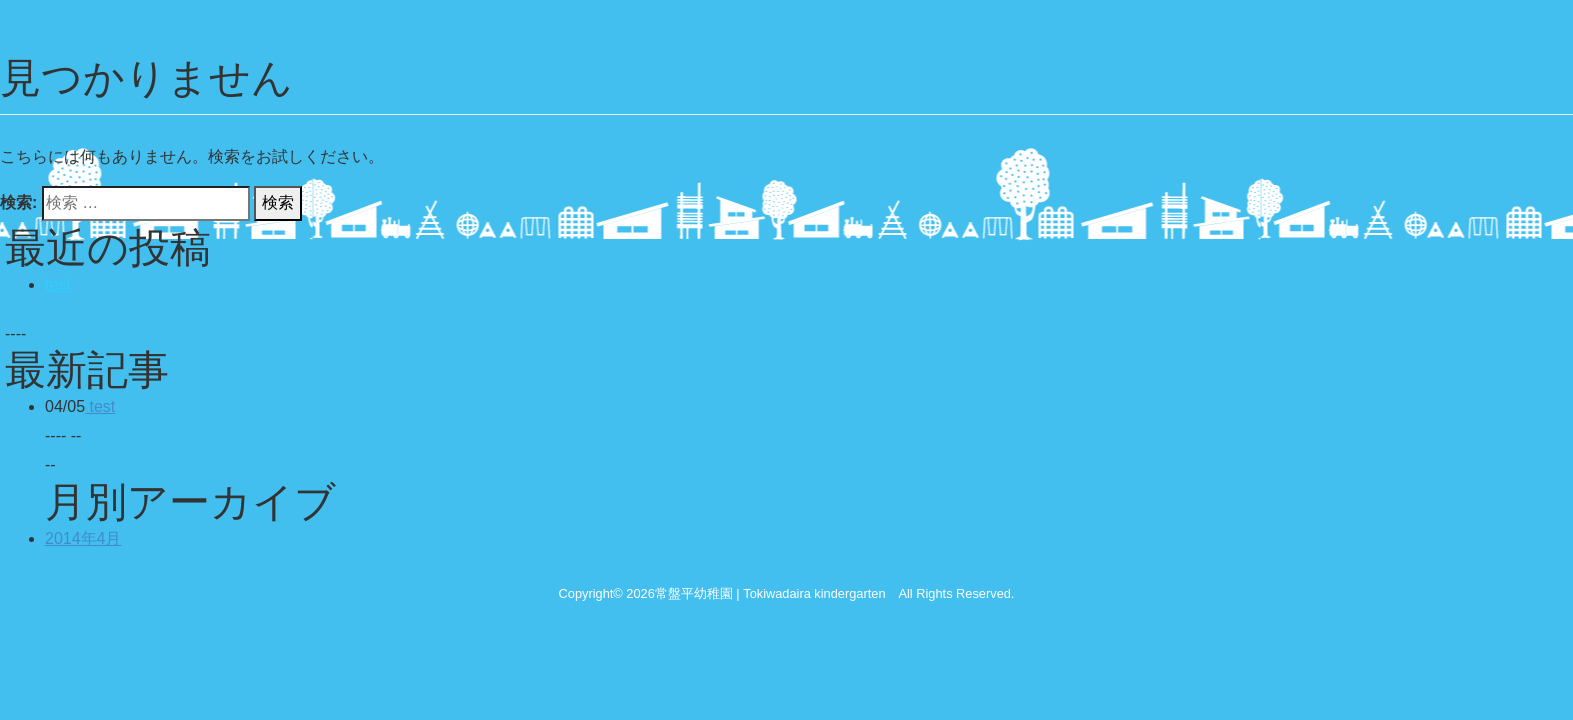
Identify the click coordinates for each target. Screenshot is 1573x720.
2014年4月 (83, 538)
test (58, 284)
